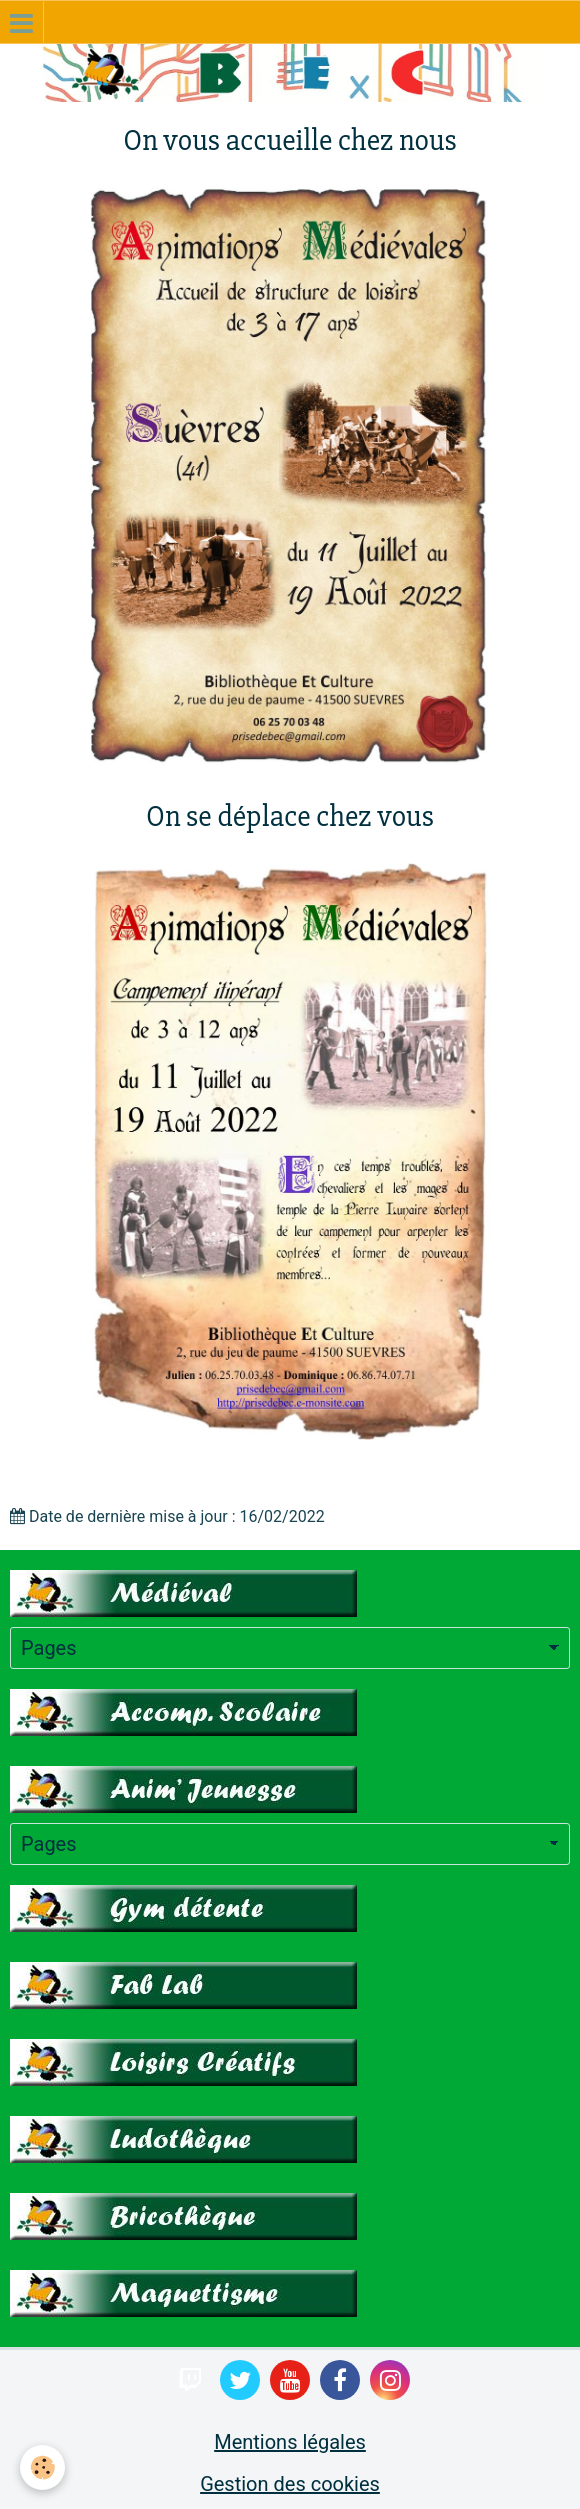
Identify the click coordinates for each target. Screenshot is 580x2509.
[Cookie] (42, 2467)
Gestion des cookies (290, 2484)
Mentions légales (290, 2442)
